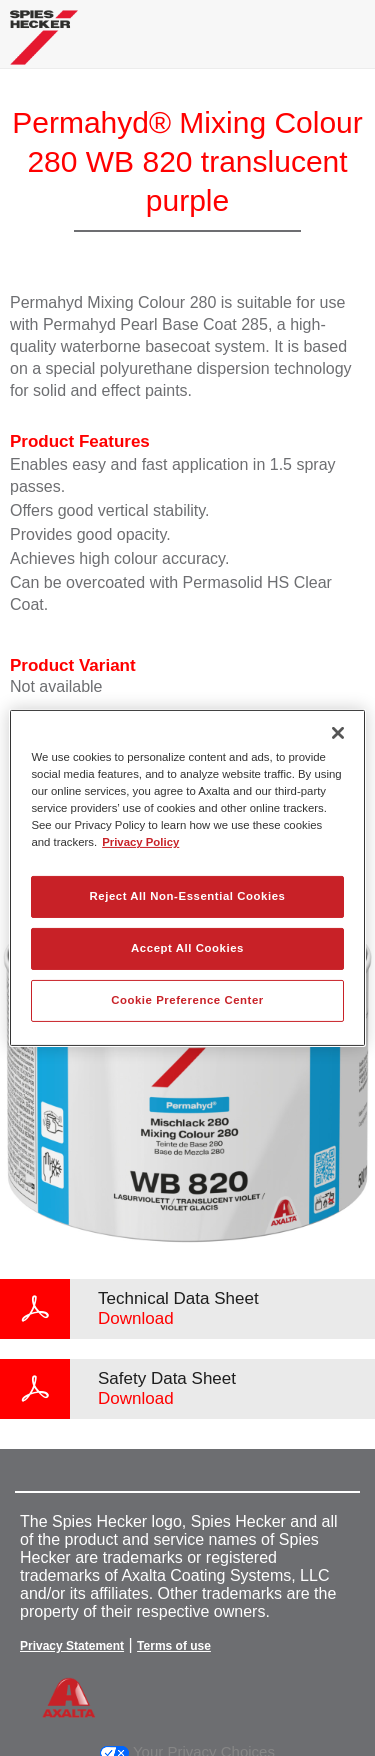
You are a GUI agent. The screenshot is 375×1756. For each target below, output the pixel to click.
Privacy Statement (72, 1646)
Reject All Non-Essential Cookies (187, 896)
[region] (187, 878)
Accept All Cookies (187, 948)
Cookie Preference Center (187, 1000)
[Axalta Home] (44, 45)
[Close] (338, 733)
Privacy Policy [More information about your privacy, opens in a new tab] (140, 842)
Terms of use (174, 1646)
